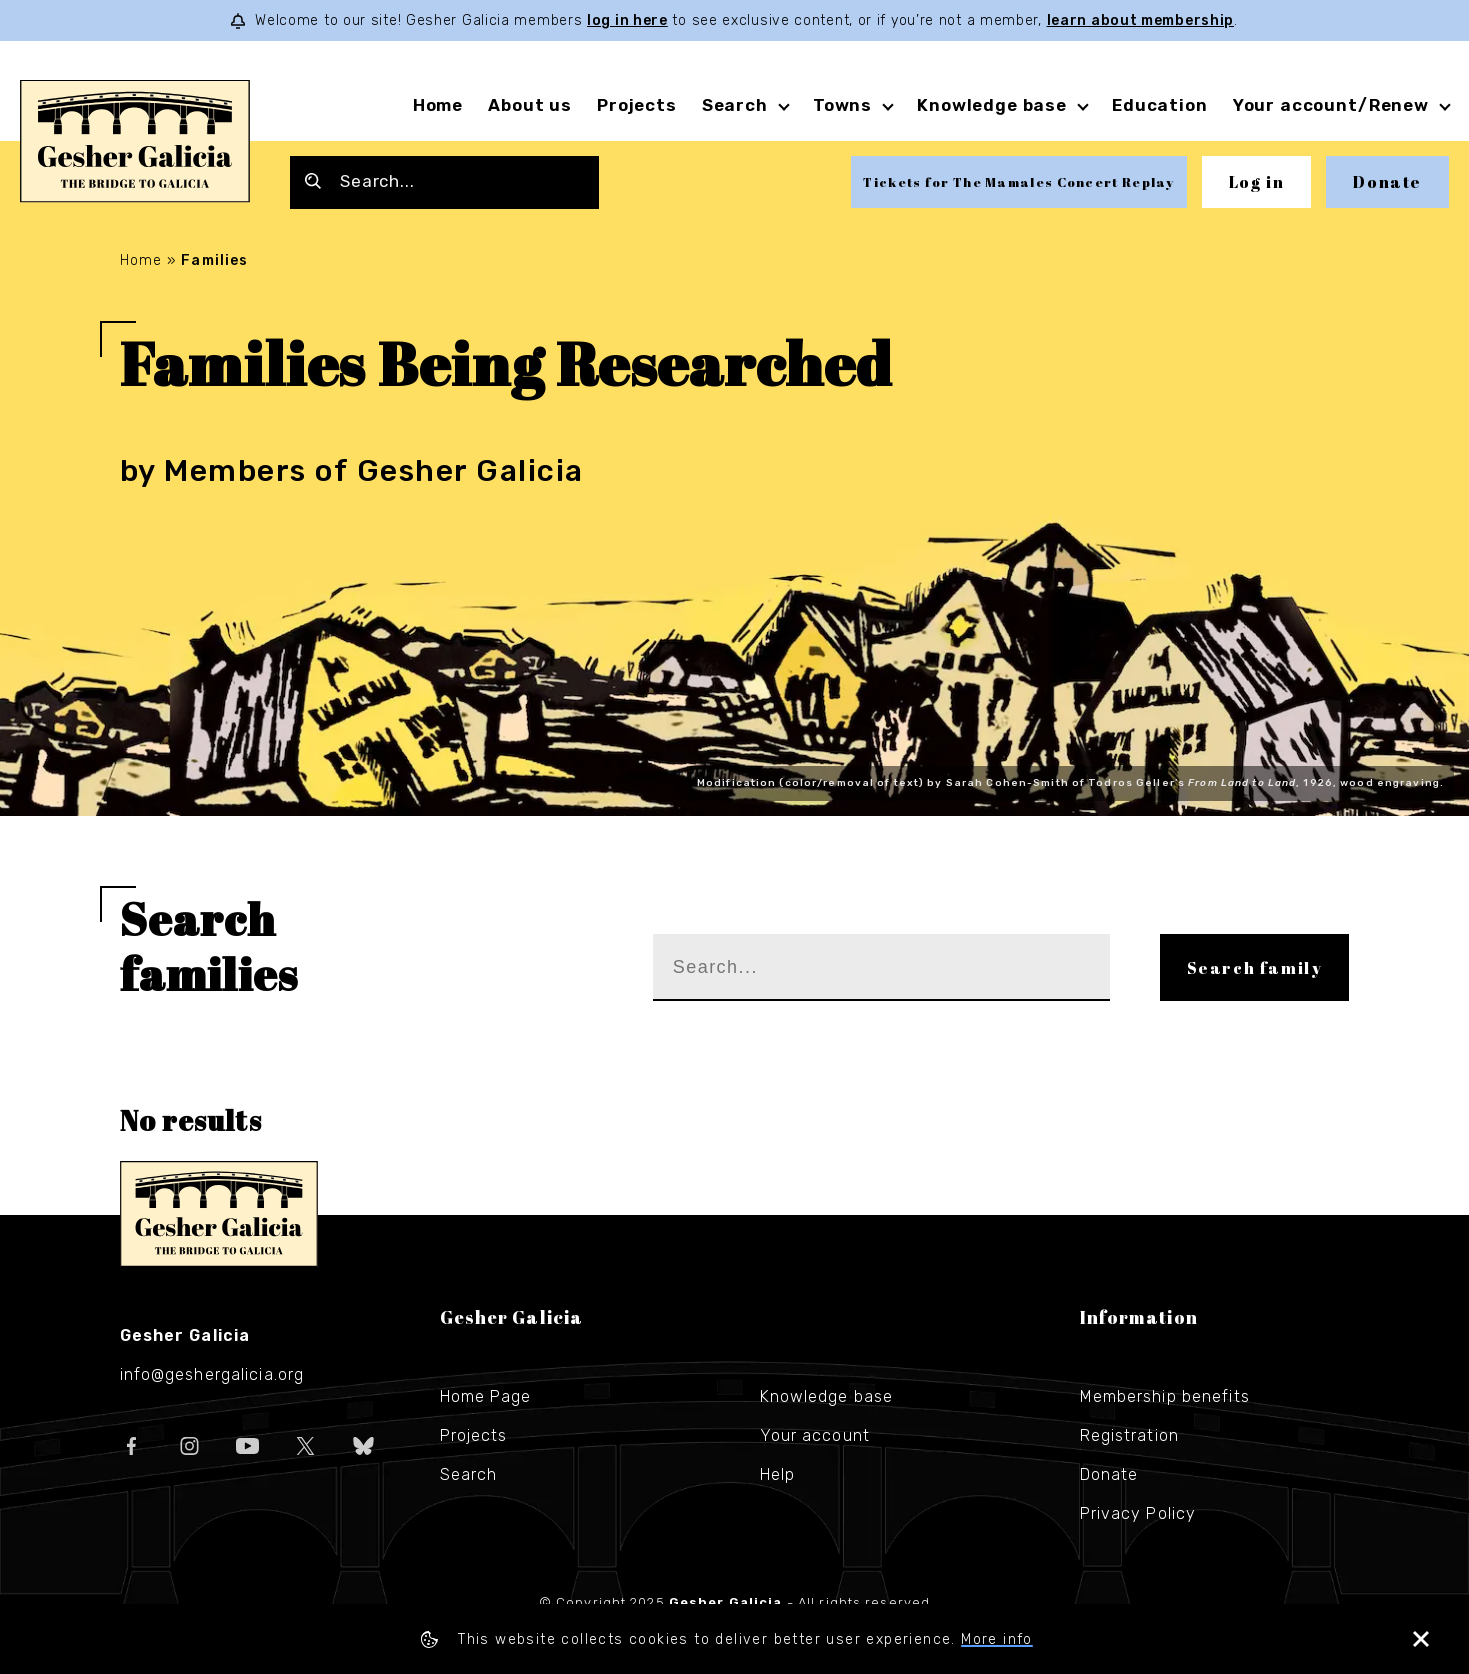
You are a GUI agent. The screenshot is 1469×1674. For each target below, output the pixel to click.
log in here (627, 20)
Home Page (486, 1396)
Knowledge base (992, 105)
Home (438, 105)
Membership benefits (1165, 1396)
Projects (637, 105)
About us (530, 105)
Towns (842, 105)
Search (735, 105)
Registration (1129, 1435)
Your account (815, 1435)
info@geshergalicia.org (212, 1374)
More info (997, 1639)
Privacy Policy (1138, 1513)
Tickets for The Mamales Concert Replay (1018, 182)
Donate (1387, 182)
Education (1160, 105)
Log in (1257, 182)
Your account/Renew (1331, 105)
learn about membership (1140, 20)
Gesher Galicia (219, 1214)
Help (777, 1474)
